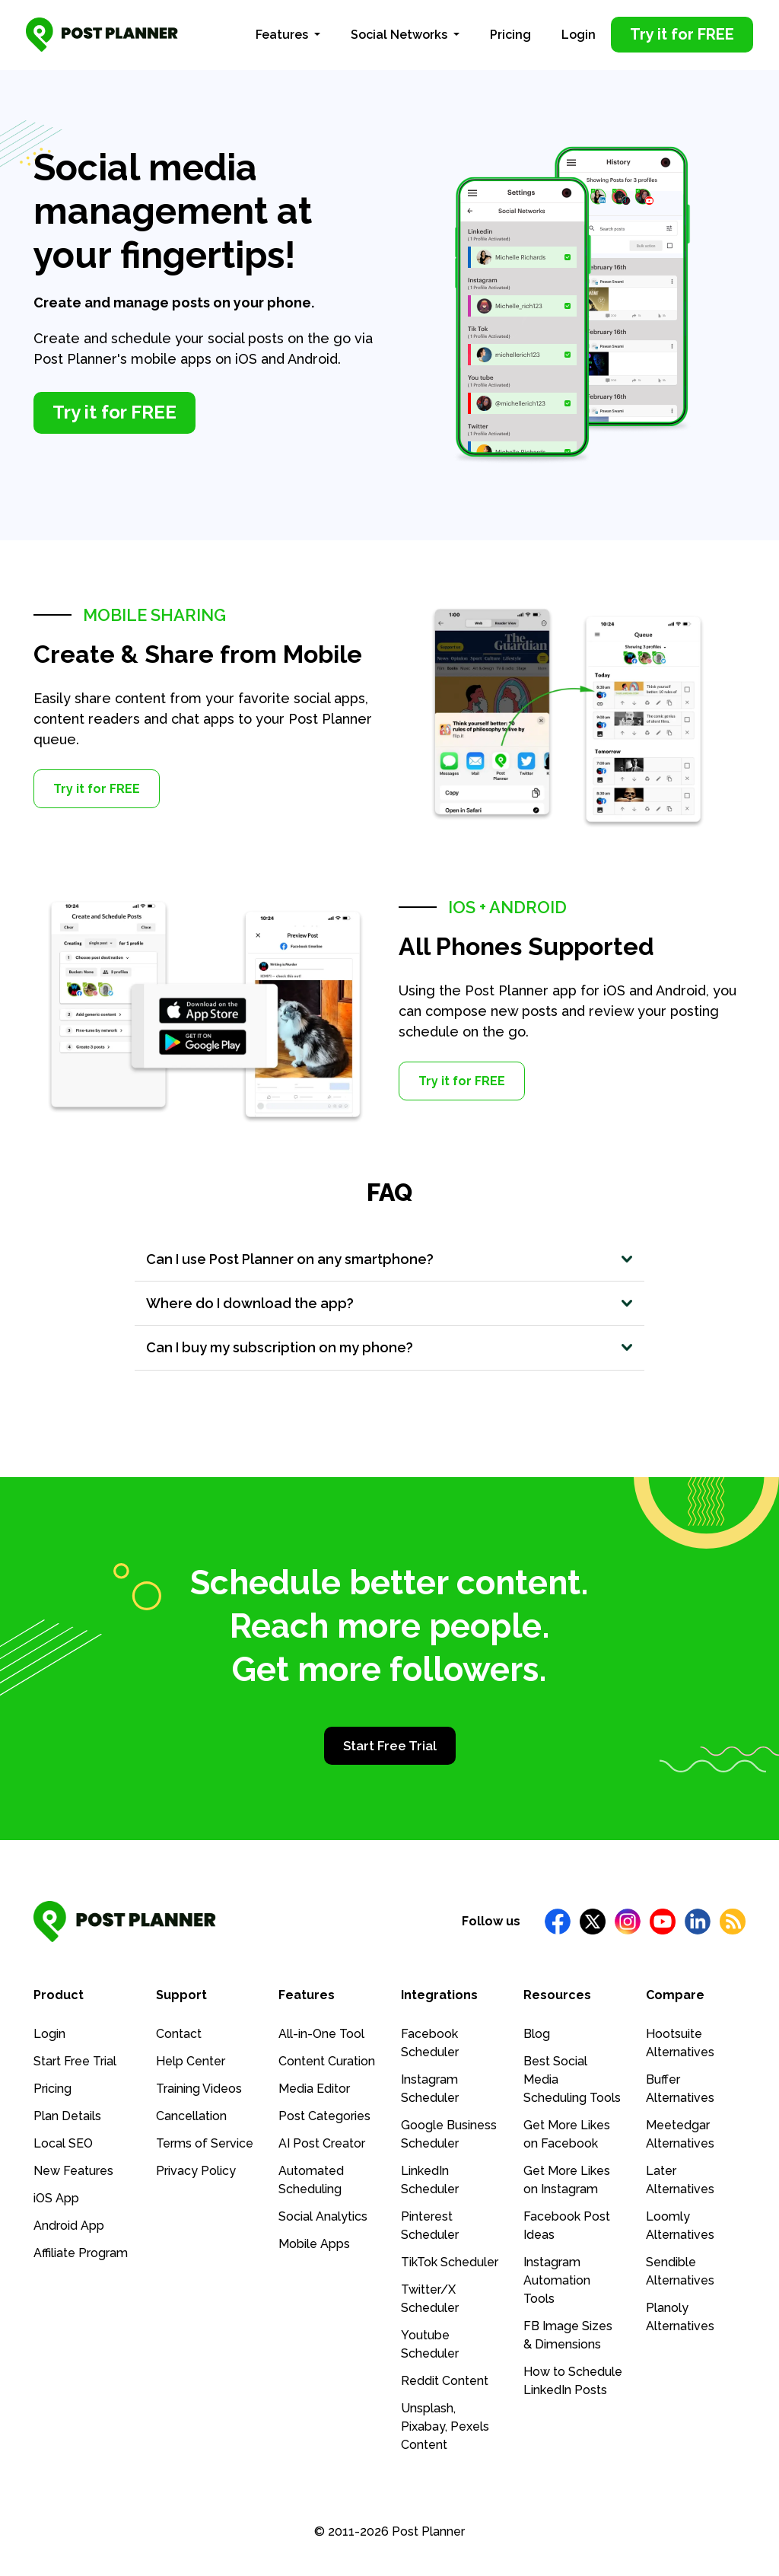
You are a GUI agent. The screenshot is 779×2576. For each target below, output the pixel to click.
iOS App (56, 2196)
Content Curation (326, 2059)
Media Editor (314, 2087)
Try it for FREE (96, 779)
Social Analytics (322, 2215)
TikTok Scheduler (449, 2260)
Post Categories (324, 2114)
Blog (536, 2032)
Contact (179, 2032)
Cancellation (191, 2114)
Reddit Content (444, 2379)
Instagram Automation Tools (556, 2278)
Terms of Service (204, 2142)
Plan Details (67, 2114)
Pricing (510, 30)
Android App (68, 2224)
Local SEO (63, 2142)
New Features (73, 2169)
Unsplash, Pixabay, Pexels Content (445, 2424)
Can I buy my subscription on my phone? (293, 1344)
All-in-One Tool (321, 2032)
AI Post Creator (321, 2142)
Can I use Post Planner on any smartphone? (306, 1251)
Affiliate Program (80, 2251)
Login (578, 30)
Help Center (190, 2059)
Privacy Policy (196, 2169)
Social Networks (400, 30)
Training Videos (199, 2087)
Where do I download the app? (261, 1297)
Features (283, 30)
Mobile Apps (314, 2242)
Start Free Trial (390, 1745)
